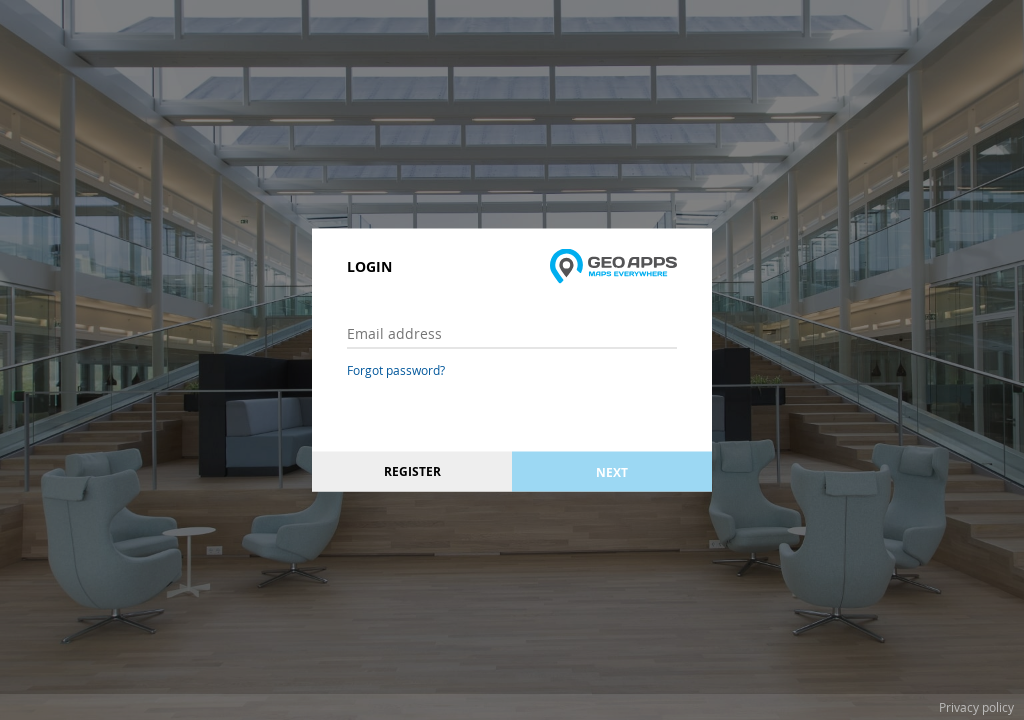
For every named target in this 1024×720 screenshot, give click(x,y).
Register (412, 471)
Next (612, 471)
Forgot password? (396, 370)
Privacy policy (976, 707)
